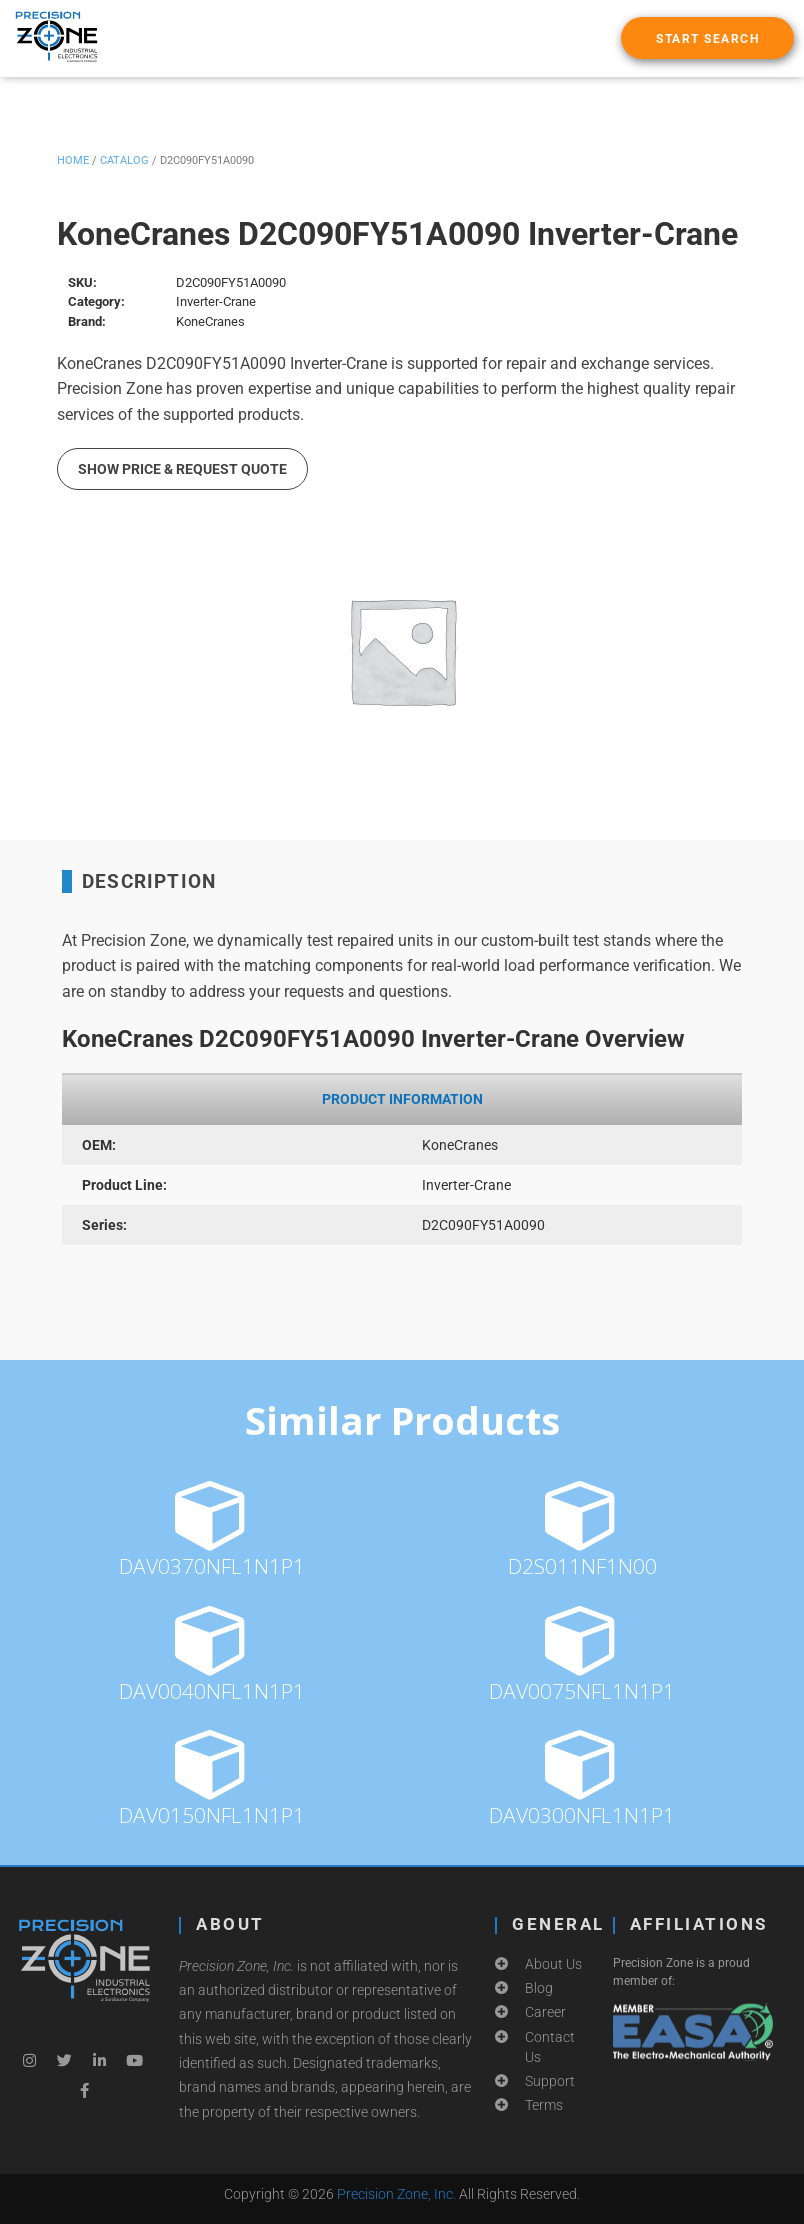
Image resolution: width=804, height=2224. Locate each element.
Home (73, 160)
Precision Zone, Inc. (396, 2194)
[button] (707, 38)
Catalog (124, 160)
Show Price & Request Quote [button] (182, 469)
